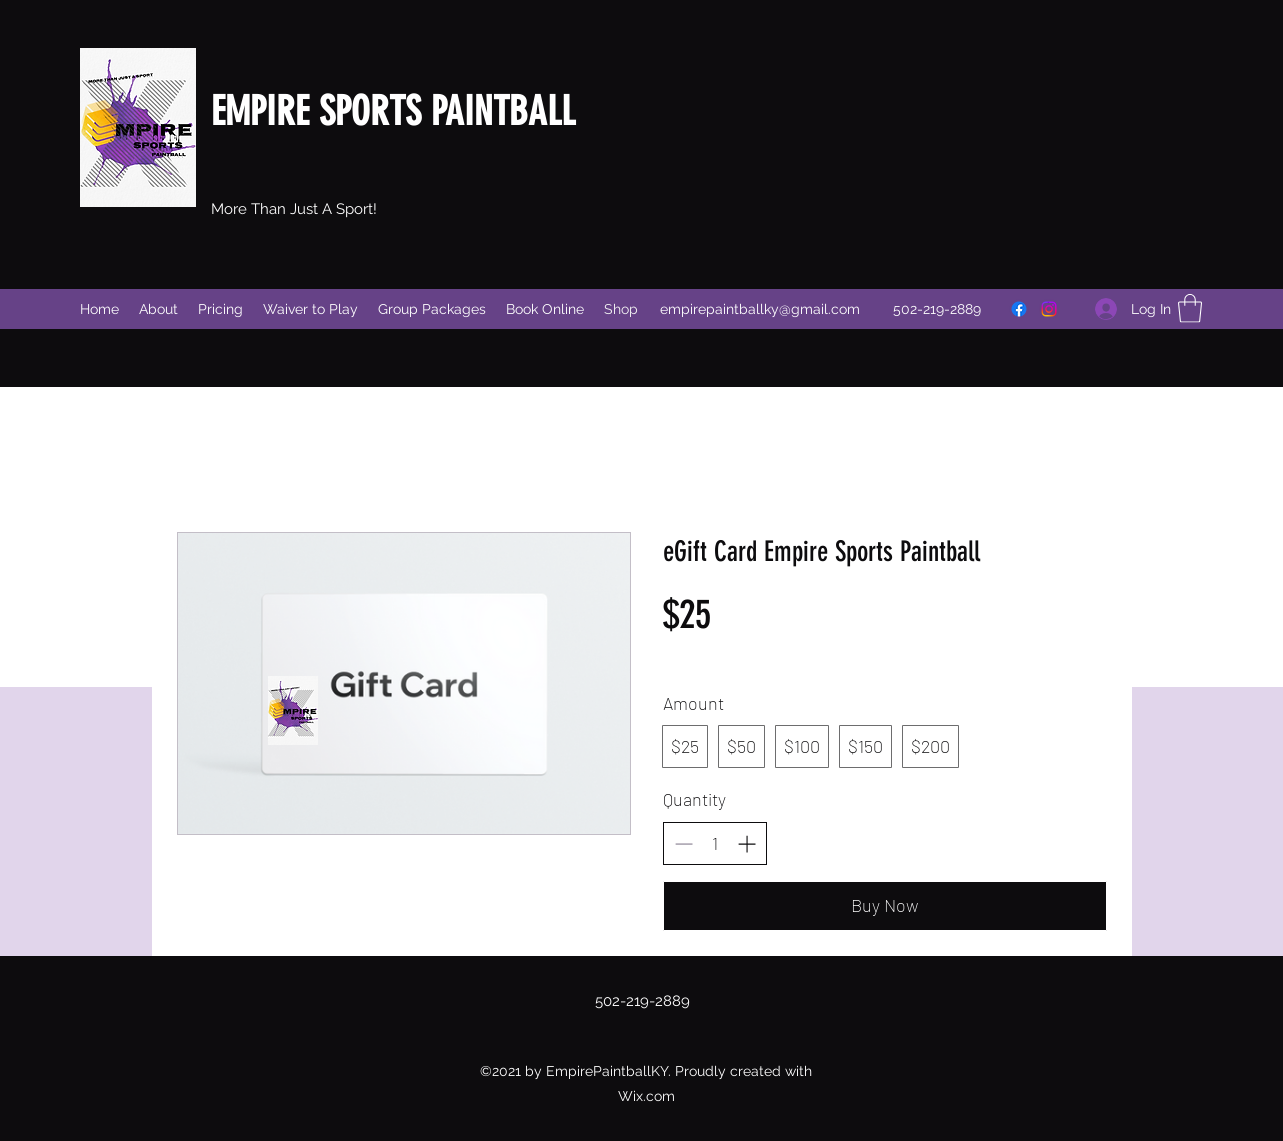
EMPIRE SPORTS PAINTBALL (393, 111)
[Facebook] (1019, 309)
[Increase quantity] (746, 843)
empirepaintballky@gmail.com (760, 309)
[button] (1190, 308)
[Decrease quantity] (683, 843)
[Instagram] (1049, 309)
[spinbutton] (715, 843)
